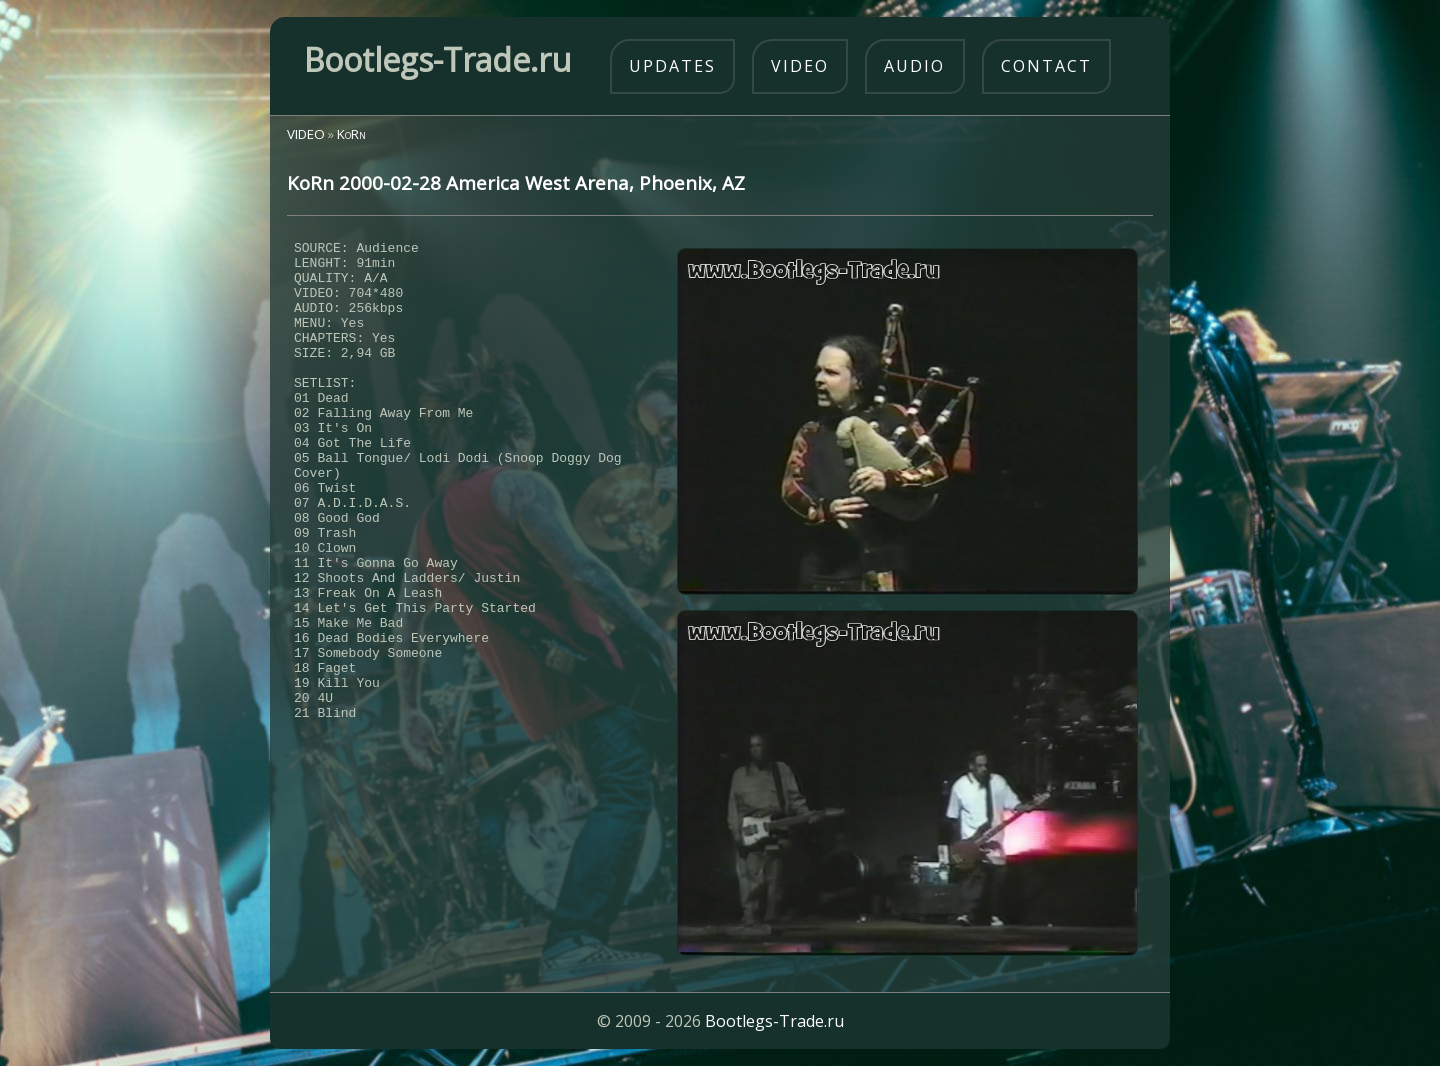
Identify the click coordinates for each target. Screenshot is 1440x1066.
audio (914, 66)
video (800, 66)
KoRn (351, 134)
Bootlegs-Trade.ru (774, 1021)
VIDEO (306, 134)
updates (672, 66)
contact (1046, 66)
